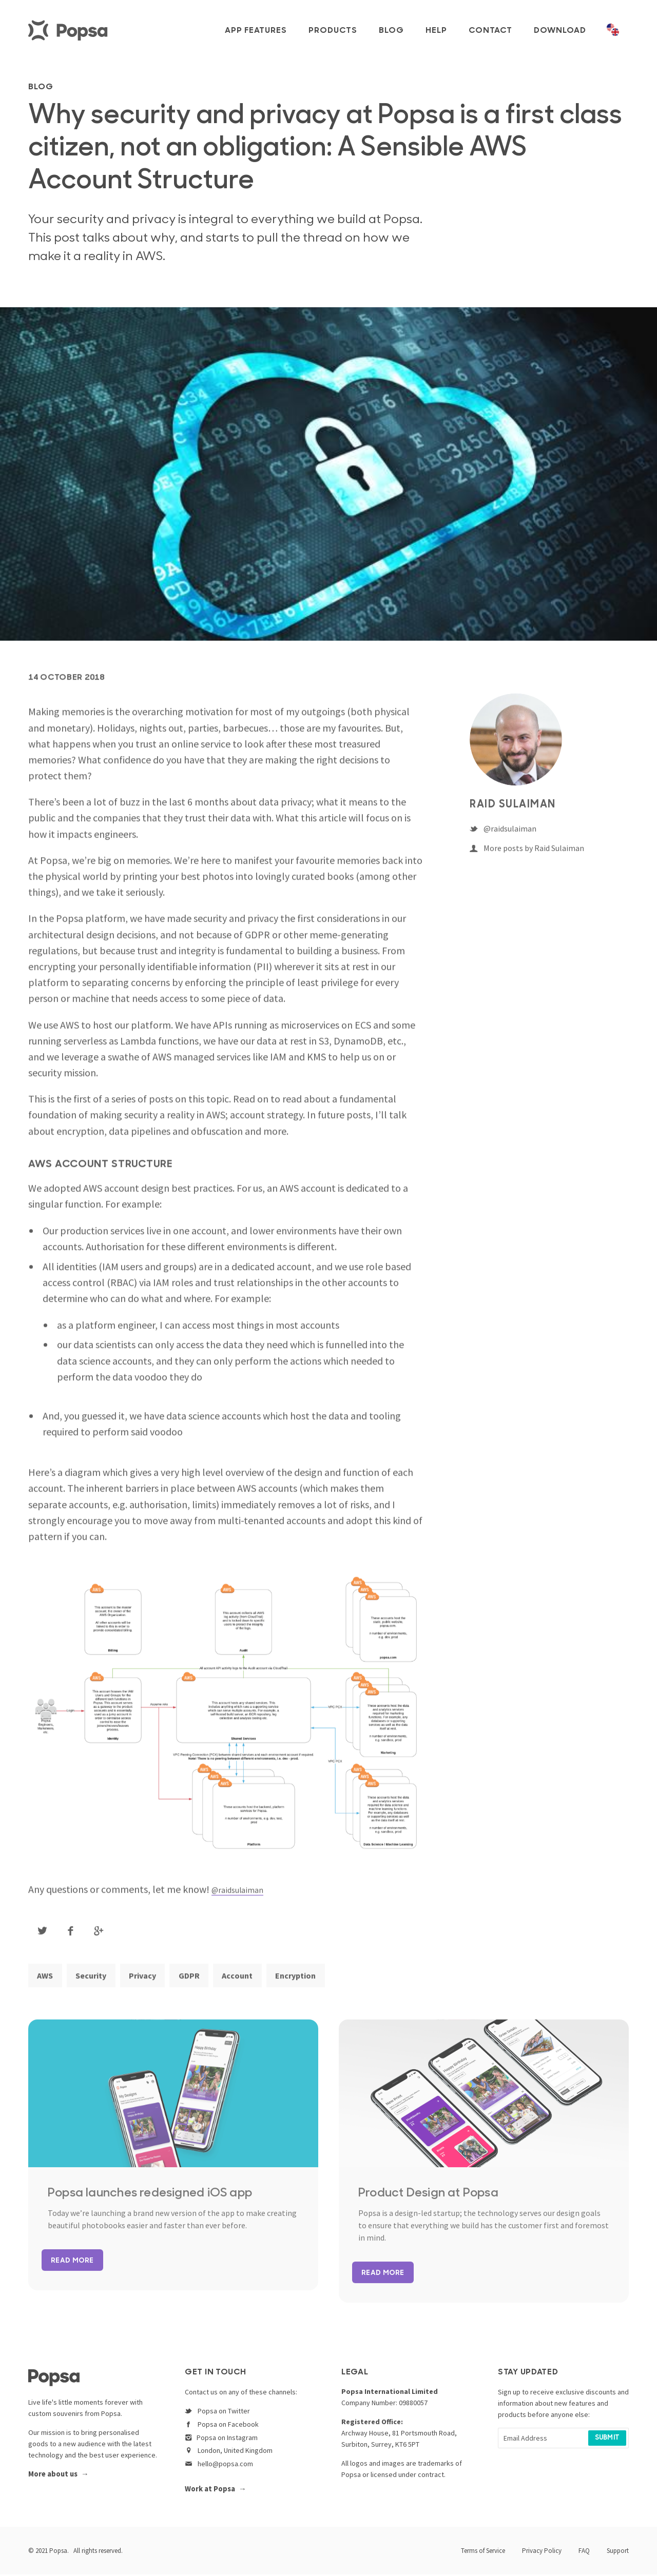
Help (436, 31)
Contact (490, 31)
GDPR (205, 1983)
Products (332, 31)
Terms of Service (483, 2551)
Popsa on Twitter (217, 2414)
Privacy (154, 1983)
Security (98, 1983)
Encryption (321, 1983)
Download (560, 31)
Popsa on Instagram (221, 2441)
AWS (47, 1983)
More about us (53, 2477)
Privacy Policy (542, 2551)
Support (618, 2551)
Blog (391, 31)
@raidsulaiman (243, 1896)
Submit (607, 2442)
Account (258, 1983)
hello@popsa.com (219, 2467)
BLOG (45, 86)
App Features (256, 31)
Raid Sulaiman (515, 812)
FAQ (584, 2551)
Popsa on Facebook (222, 2427)
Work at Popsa (210, 2491)
